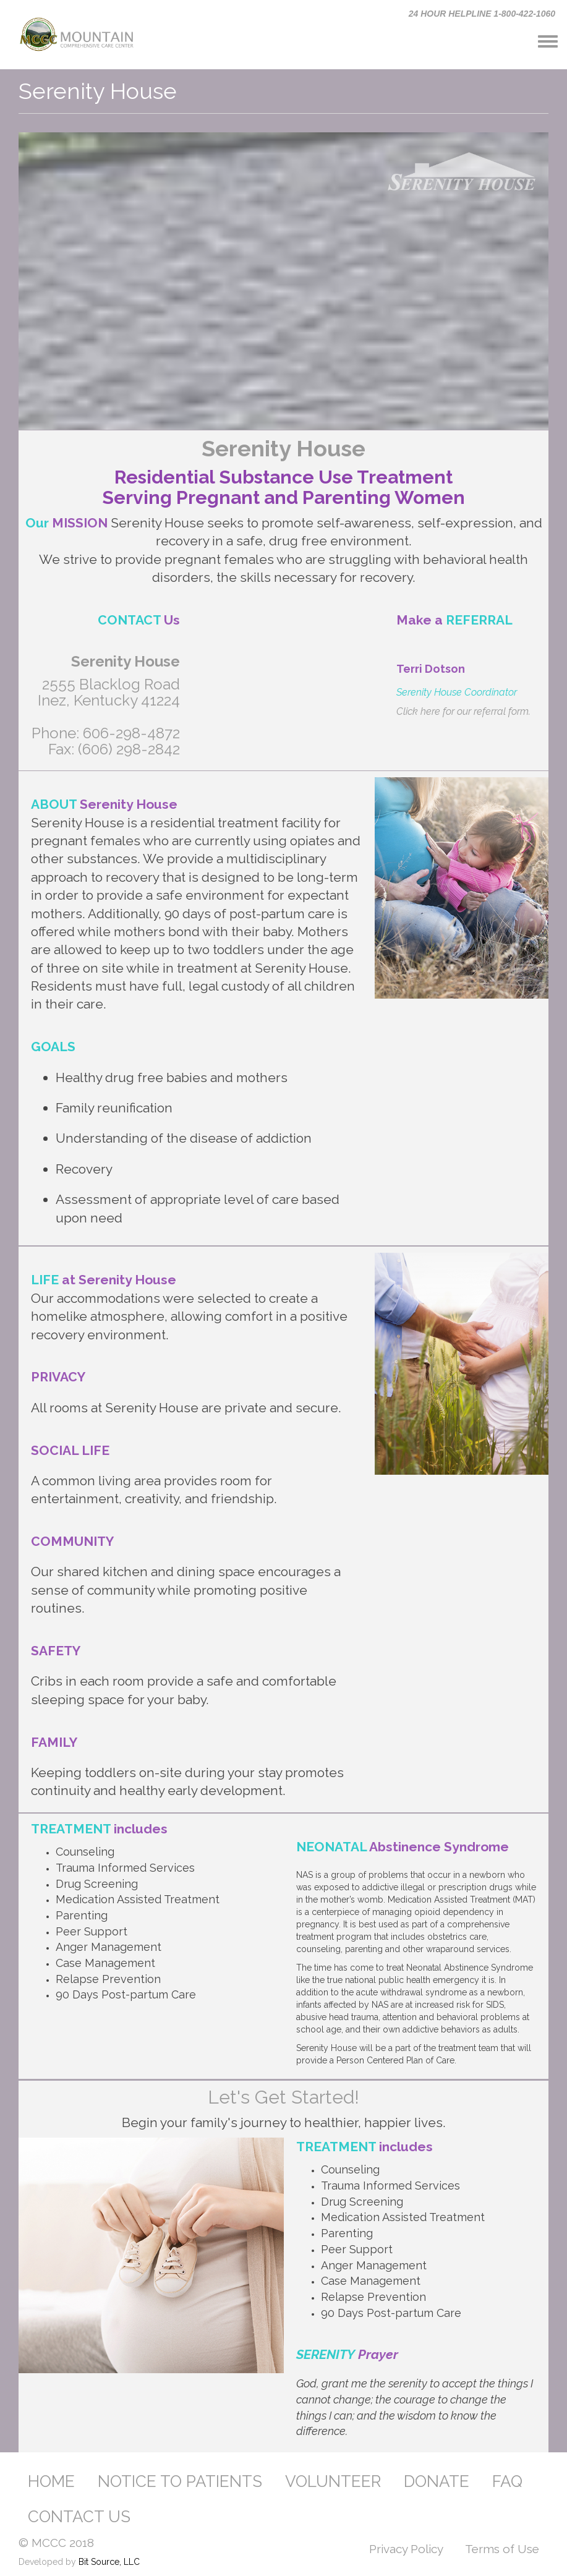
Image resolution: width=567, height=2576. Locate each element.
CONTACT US (79, 2516)
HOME (51, 2481)
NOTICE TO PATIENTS (180, 2481)
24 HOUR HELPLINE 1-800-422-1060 (482, 14)
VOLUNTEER (333, 2481)
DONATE (436, 2481)
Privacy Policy (406, 2549)
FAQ (507, 2481)
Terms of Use (502, 2549)
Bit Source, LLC (109, 2562)
